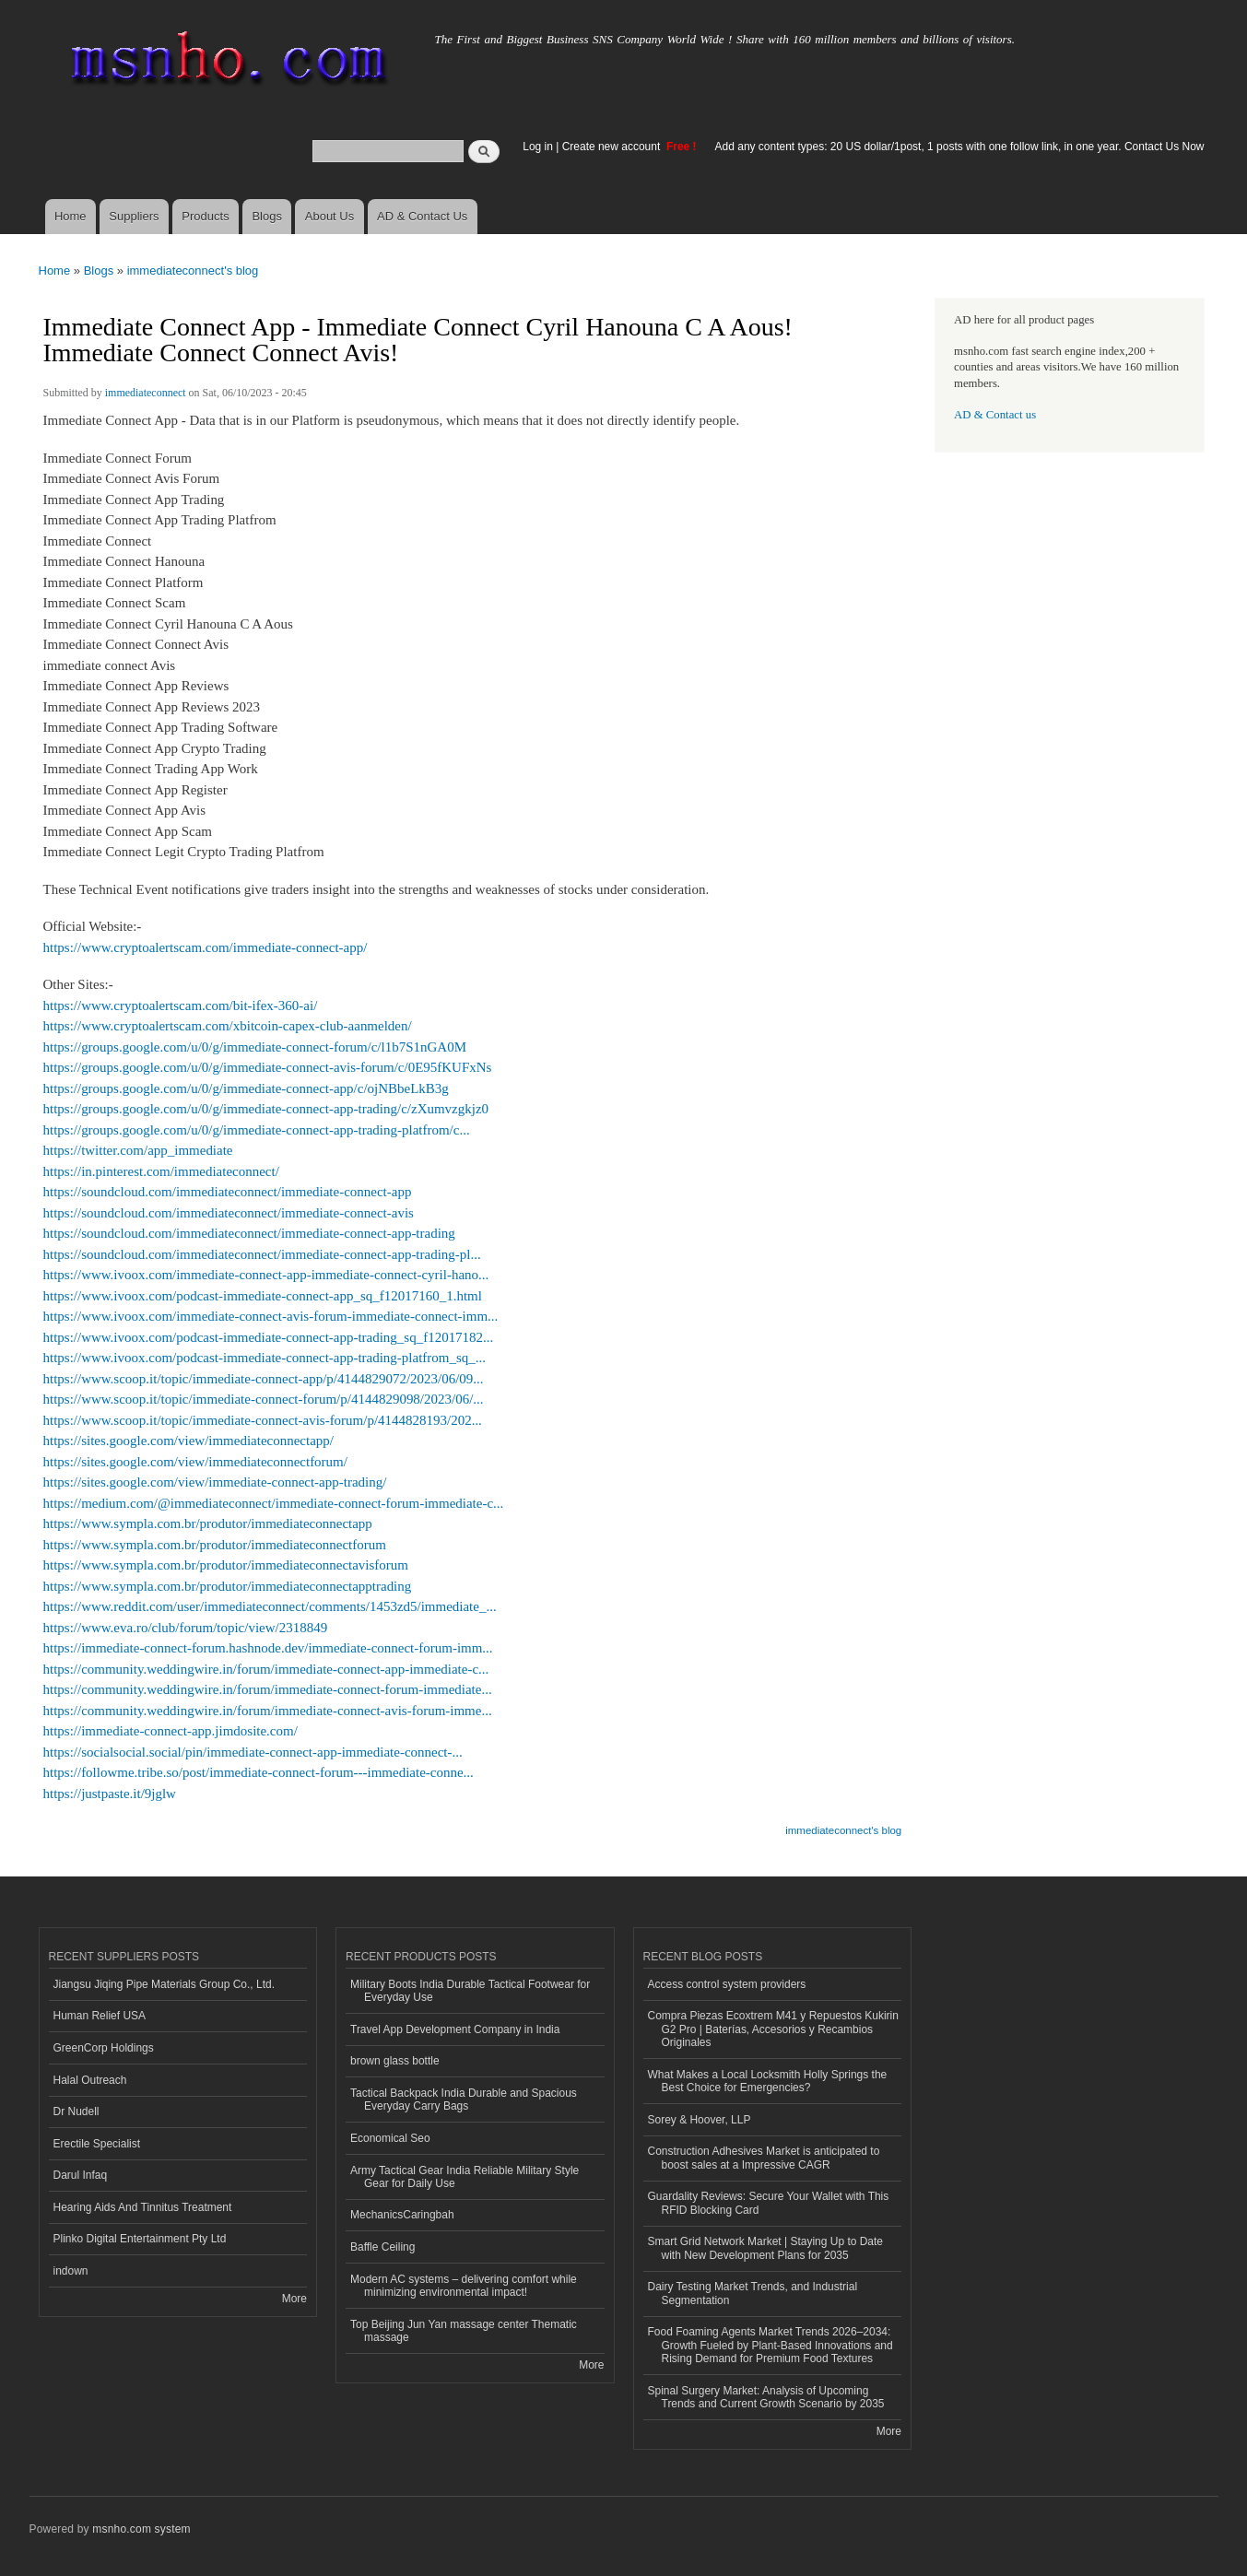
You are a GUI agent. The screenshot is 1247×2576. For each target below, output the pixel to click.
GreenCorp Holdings (103, 2047)
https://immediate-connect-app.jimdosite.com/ (170, 1730)
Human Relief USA (100, 2015)
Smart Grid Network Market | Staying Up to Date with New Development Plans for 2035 (766, 2248)
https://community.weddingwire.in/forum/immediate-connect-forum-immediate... (267, 1689)
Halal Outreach (90, 2080)
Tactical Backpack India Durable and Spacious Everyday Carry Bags (463, 2099)
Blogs (267, 216)
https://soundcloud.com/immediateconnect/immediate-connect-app (227, 1191)
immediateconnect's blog (193, 270)
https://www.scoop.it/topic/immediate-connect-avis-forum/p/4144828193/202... (262, 1420)
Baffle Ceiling (382, 2247)
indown (70, 2270)
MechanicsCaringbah (402, 2214)
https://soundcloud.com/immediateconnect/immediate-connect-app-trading (249, 1233)
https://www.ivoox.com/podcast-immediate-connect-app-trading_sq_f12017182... (268, 1337)
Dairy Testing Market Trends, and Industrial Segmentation (753, 2293)
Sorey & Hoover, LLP (699, 2119)
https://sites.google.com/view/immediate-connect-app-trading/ (215, 1482)
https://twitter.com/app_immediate (138, 1150)
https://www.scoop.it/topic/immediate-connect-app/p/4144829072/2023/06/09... (263, 1378)
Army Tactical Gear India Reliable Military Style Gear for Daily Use (464, 2177)
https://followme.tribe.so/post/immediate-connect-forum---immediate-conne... (258, 1772)
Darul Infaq (80, 2175)
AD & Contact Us (422, 216)
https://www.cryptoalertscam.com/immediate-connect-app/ (205, 947)
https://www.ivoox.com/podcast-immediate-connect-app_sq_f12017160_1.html (262, 1295)
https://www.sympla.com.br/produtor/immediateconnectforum (214, 1544)
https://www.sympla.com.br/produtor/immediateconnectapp (207, 1523)
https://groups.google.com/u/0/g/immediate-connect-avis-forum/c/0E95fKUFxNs (267, 1067)
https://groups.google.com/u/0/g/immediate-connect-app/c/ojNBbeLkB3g (246, 1088)
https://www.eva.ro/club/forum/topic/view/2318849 (185, 1627)
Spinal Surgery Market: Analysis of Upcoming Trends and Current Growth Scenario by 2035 (766, 2397)
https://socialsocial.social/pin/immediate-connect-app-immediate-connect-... (253, 1752)
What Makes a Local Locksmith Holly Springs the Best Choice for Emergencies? (768, 2081)
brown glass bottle (395, 2060)
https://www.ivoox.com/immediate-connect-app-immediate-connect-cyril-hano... (266, 1274)
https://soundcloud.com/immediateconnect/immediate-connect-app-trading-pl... (262, 1254)
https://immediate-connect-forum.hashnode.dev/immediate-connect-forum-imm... (268, 1648)
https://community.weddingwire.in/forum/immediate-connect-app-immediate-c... (266, 1669)
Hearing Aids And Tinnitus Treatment (142, 2207)
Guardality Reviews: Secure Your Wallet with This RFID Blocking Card (768, 2203)
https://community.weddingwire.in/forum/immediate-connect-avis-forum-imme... (267, 1710)
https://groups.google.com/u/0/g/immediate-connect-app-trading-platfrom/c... (256, 1130)
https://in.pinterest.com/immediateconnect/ (161, 1171)
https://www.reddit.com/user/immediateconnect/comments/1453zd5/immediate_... (270, 1606)
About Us (329, 216)
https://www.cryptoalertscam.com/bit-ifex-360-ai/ (180, 1005)
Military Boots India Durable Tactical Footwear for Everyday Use (470, 1991)
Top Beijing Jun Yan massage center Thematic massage (463, 2331)
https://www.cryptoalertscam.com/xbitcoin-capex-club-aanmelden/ (227, 1025)
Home (70, 216)
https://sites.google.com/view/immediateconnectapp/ (188, 1440)
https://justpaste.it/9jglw (109, 1793)
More (294, 2298)
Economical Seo (390, 2138)
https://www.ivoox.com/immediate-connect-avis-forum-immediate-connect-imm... (271, 1316)
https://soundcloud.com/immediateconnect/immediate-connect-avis (228, 1213)
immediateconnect (145, 392)
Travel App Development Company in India (454, 2029)
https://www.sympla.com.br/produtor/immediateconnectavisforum (225, 1565)
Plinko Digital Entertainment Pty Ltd (140, 2238)
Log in (538, 146)
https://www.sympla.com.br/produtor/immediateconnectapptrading (227, 1586)
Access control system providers (727, 1984)
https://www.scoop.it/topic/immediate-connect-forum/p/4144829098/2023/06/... (263, 1399)
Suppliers (134, 216)
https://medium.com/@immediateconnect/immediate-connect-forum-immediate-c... (273, 1503)
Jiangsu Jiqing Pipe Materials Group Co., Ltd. (164, 1984)
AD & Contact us (995, 414)
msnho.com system (141, 2529)
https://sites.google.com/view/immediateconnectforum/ (195, 1461)
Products (205, 216)
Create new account (613, 146)
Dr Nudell (76, 2111)
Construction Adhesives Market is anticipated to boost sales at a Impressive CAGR (764, 2157)
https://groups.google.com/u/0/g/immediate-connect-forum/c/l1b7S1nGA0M (254, 1047)
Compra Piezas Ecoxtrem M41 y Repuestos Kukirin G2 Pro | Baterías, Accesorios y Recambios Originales (773, 2029)
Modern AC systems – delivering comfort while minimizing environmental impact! (463, 2286)
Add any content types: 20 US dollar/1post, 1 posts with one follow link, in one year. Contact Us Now (960, 146)
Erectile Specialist (97, 2143)
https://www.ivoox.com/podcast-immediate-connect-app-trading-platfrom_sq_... (265, 1357)
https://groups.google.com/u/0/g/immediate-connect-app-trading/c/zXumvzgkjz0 (266, 1108)
